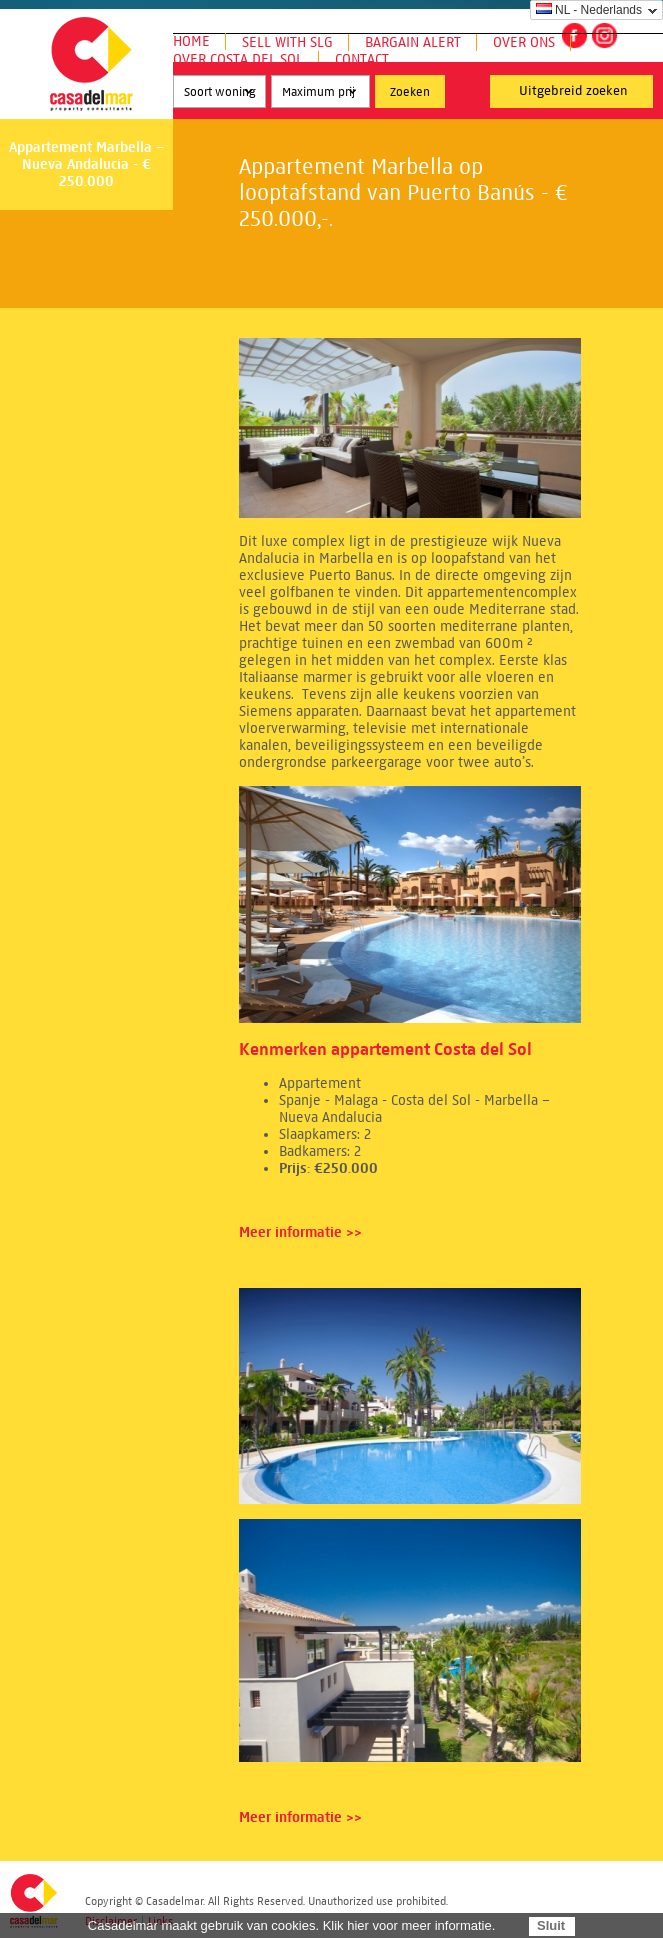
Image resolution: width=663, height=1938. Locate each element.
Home (191, 41)
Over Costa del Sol (238, 59)
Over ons (524, 42)
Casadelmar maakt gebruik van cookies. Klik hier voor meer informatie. (292, 1925)
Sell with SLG (287, 42)
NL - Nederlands (589, 10)
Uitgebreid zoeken (573, 91)
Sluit (551, 1925)
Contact (362, 59)
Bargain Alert (413, 42)
